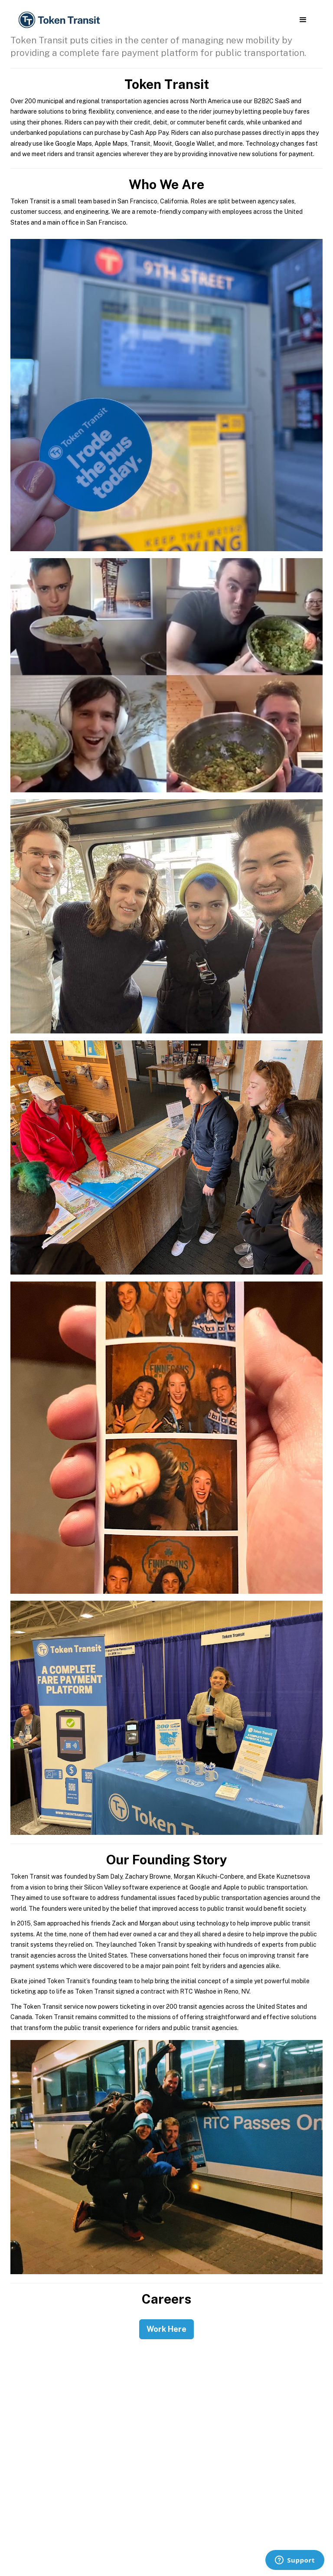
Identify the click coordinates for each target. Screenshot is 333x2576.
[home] (60, 20)
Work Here (166, 2329)
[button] (303, 20)
